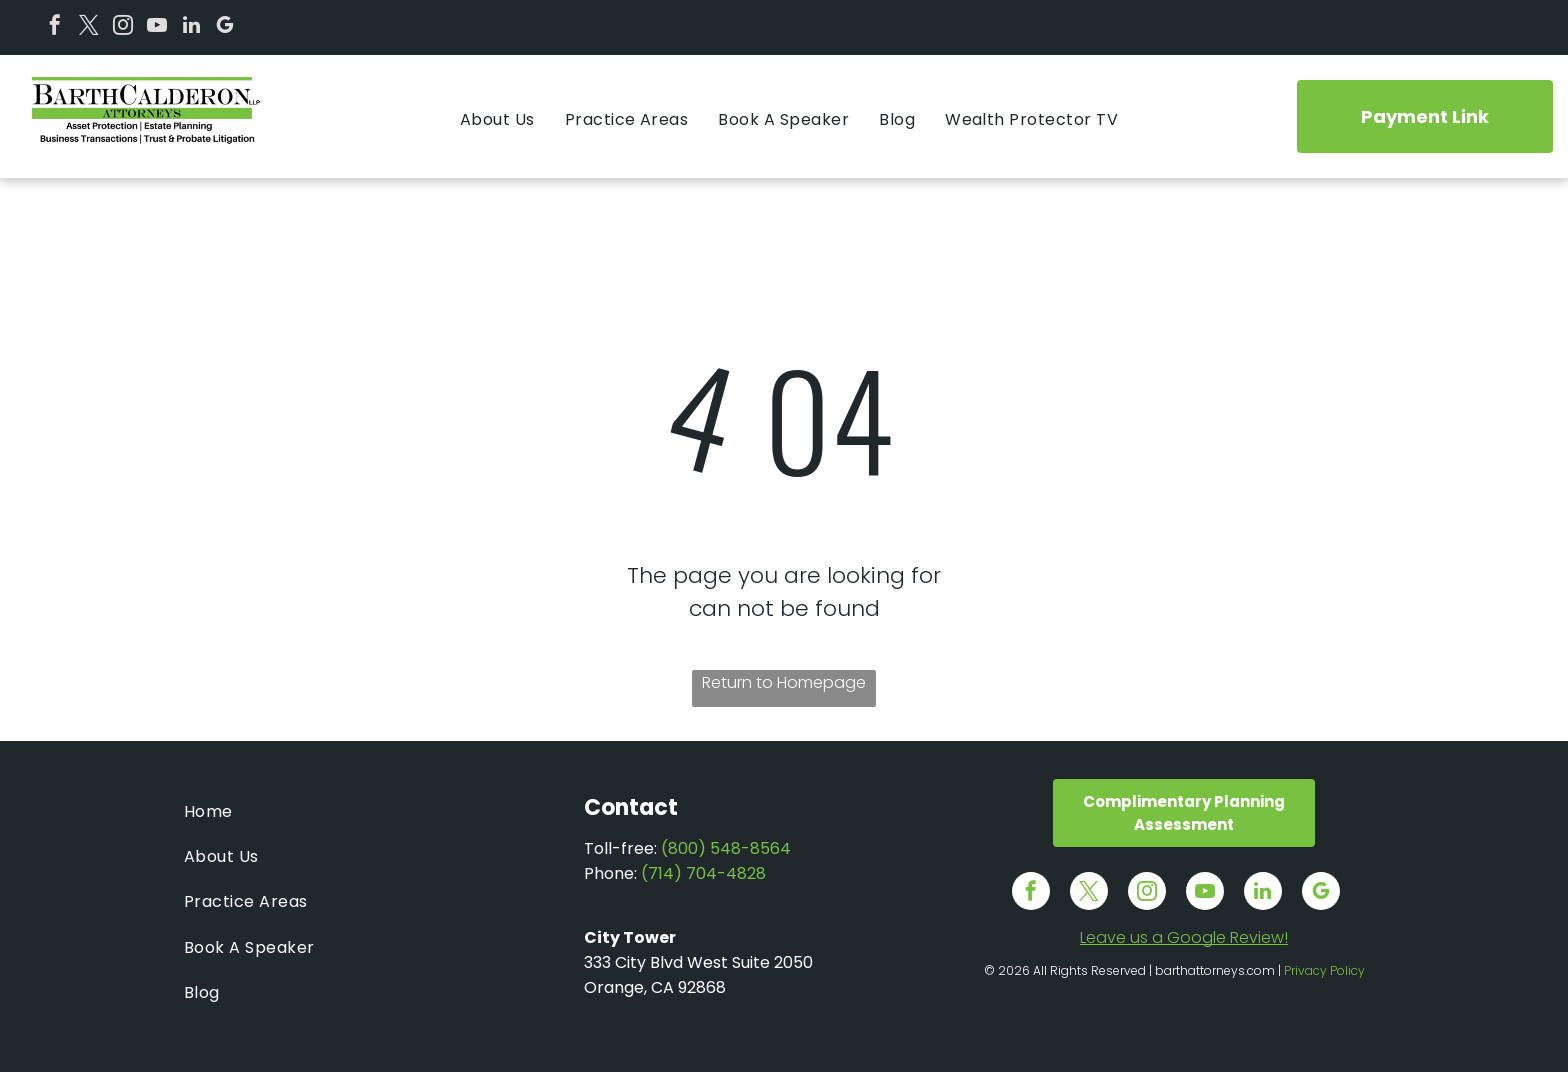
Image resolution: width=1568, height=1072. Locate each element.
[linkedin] (191, 27)
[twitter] (89, 27)
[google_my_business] (225, 27)
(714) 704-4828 (703, 873)
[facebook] (55, 27)
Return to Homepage (784, 682)
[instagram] (123, 27)
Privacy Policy (1324, 970)
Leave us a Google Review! (1184, 937)
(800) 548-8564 (726, 848)
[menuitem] (497, 119)
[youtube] (157, 27)
